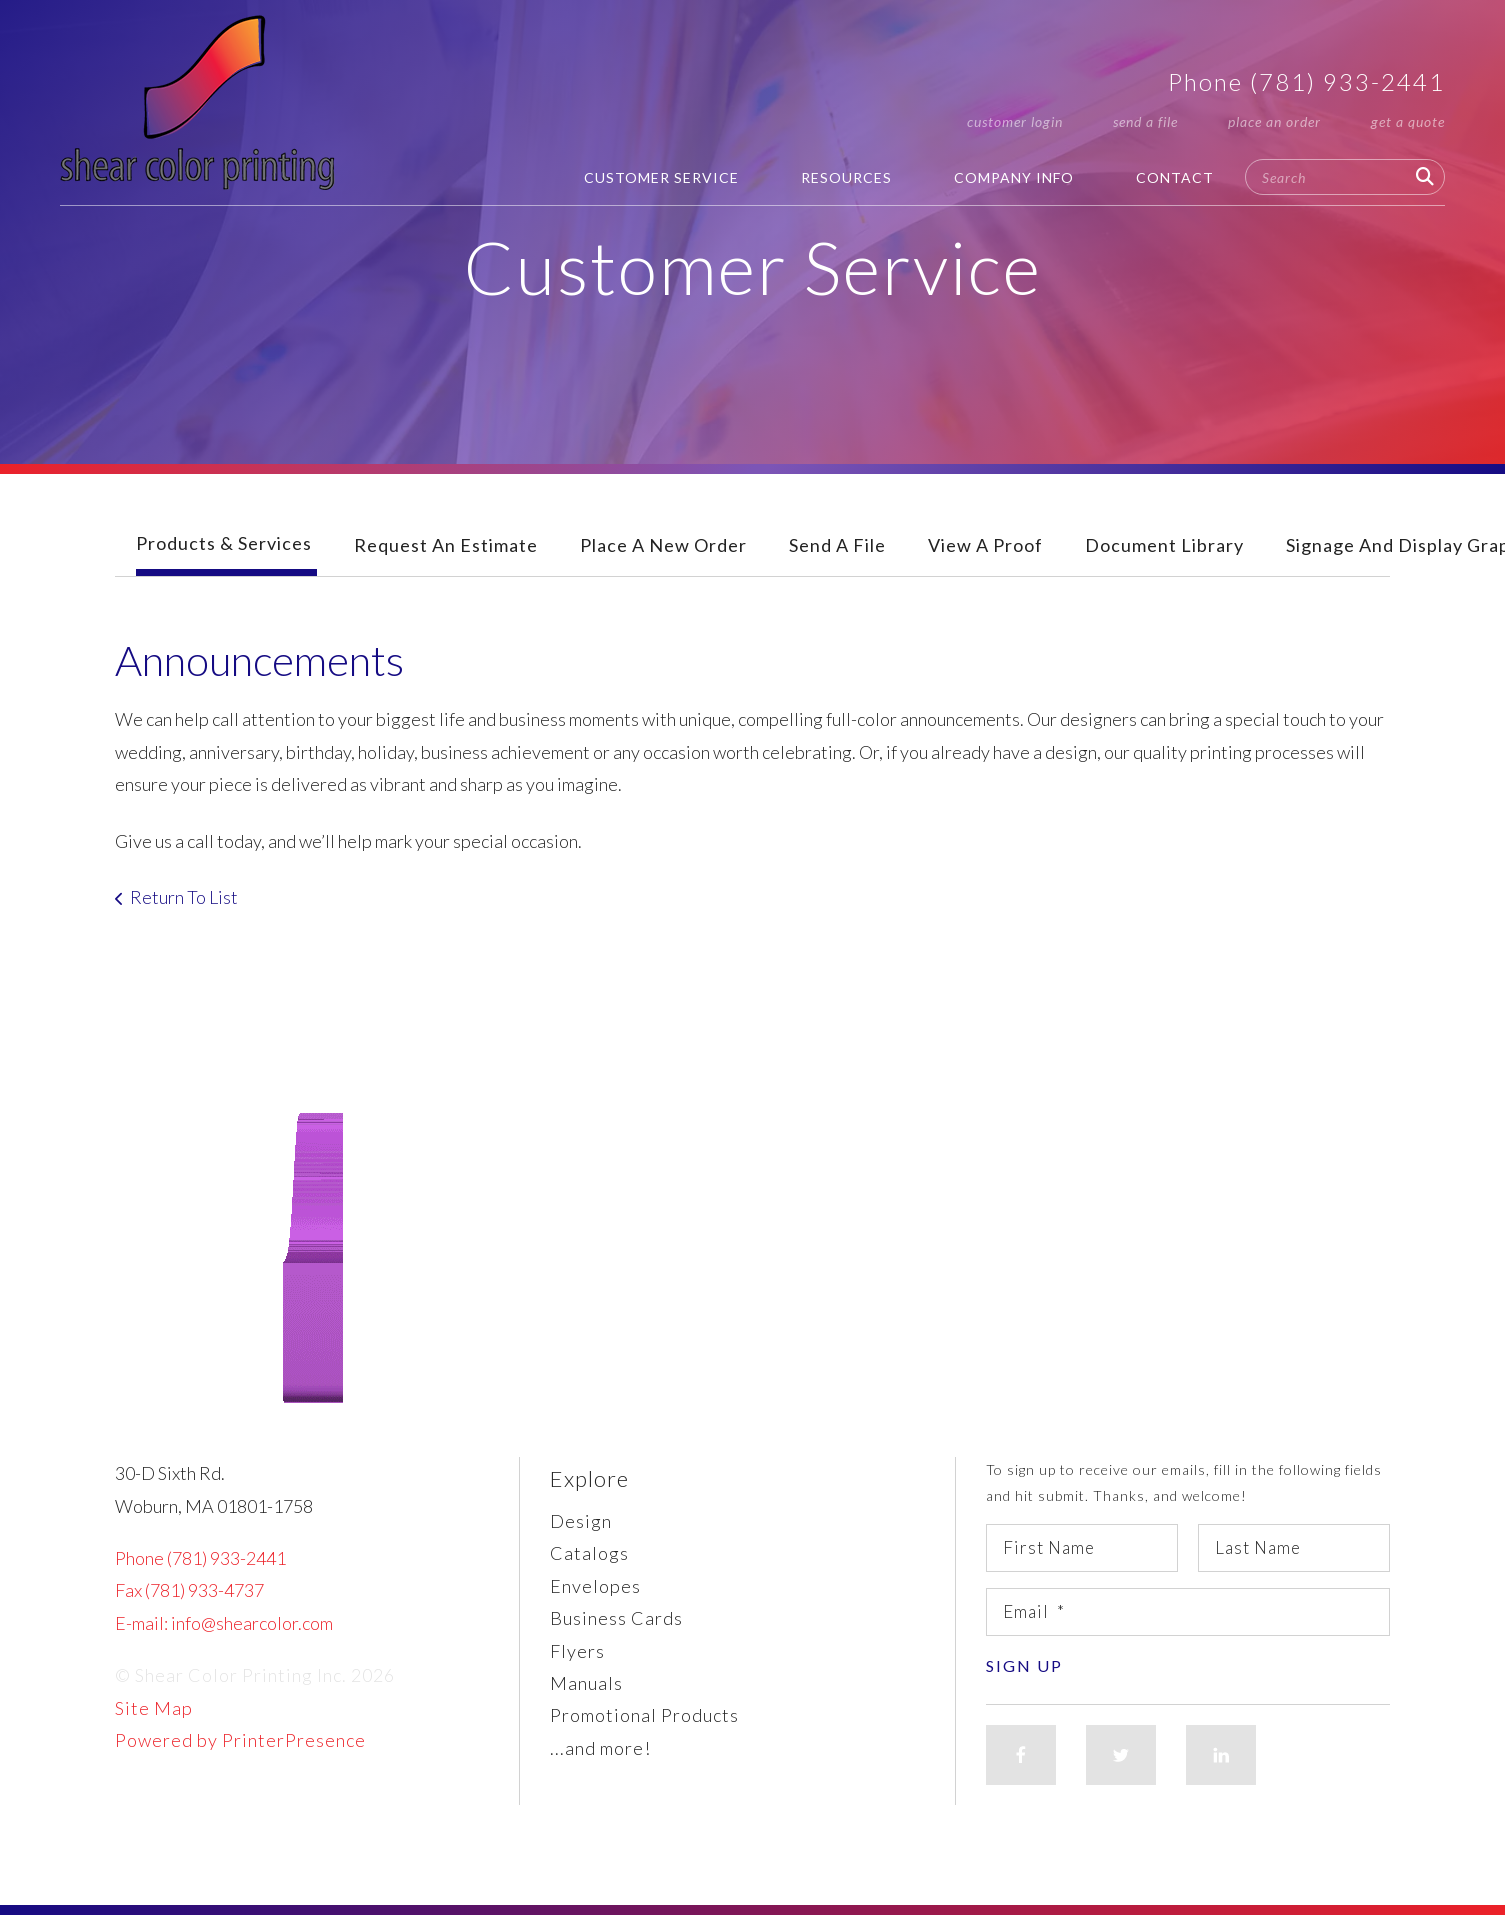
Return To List (184, 897)
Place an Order (1274, 121)
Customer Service (661, 177)
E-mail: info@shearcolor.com (224, 1623)
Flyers (577, 1651)
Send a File (1145, 121)
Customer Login (1015, 121)
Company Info (1014, 177)
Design (581, 1521)
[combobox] (1345, 177)
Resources (846, 177)
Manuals (586, 1683)
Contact (1175, 177)
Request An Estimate (446, 545)
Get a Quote (1408, 121)
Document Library (1164, 545)
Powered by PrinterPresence (240, 1740)
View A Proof (985, 545)
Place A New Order (663, 545)
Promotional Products (644, 1715)
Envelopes (595, 1586)
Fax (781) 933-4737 (189, 1590)
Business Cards (616, 1618)
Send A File (837, 545)
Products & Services (224, 543)
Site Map (154, 1708)
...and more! (600, 1748)
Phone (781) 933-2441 (1306, 81)
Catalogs (589, 1553)
